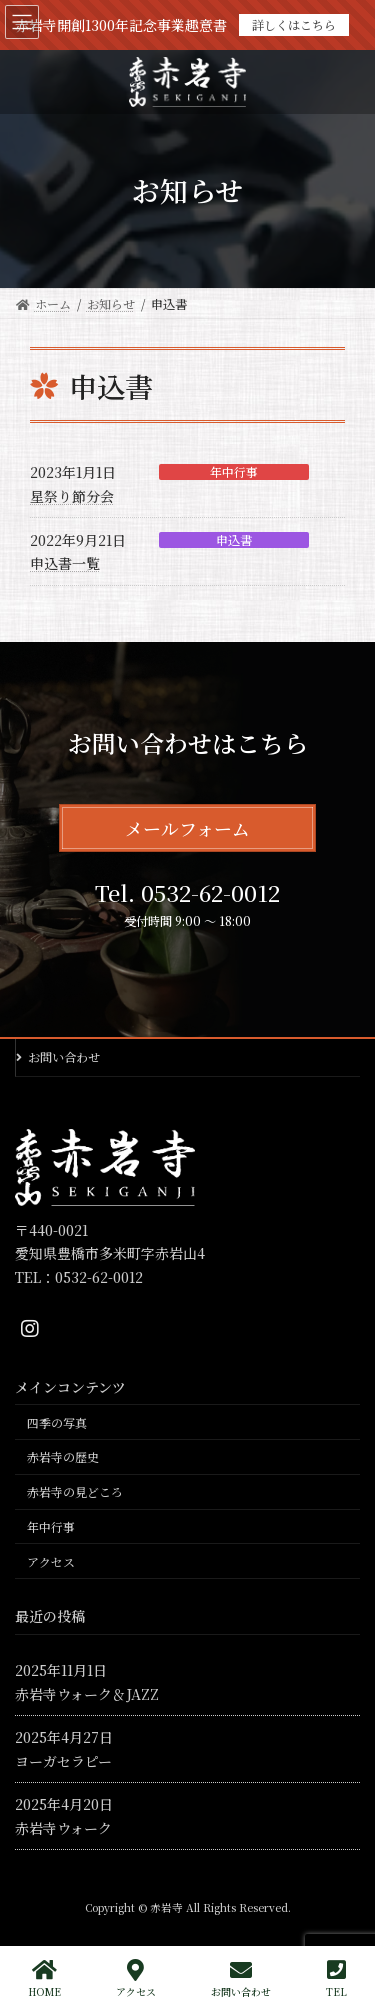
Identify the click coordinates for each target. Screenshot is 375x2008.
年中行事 (234, 472)
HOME (44, 1978)
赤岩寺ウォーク (63, 1828)
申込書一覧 (65, 563)
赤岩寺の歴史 (63, 1456)
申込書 (234, 540)
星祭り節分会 (72, 496)
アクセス (51, 1561)
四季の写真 (57, 1422)
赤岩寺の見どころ (75, 1491)
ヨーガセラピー (63, 1761)
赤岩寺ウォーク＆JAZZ (87, 1694)
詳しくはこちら (294, 24)
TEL (336, 1978)
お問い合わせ (64, 1056)
